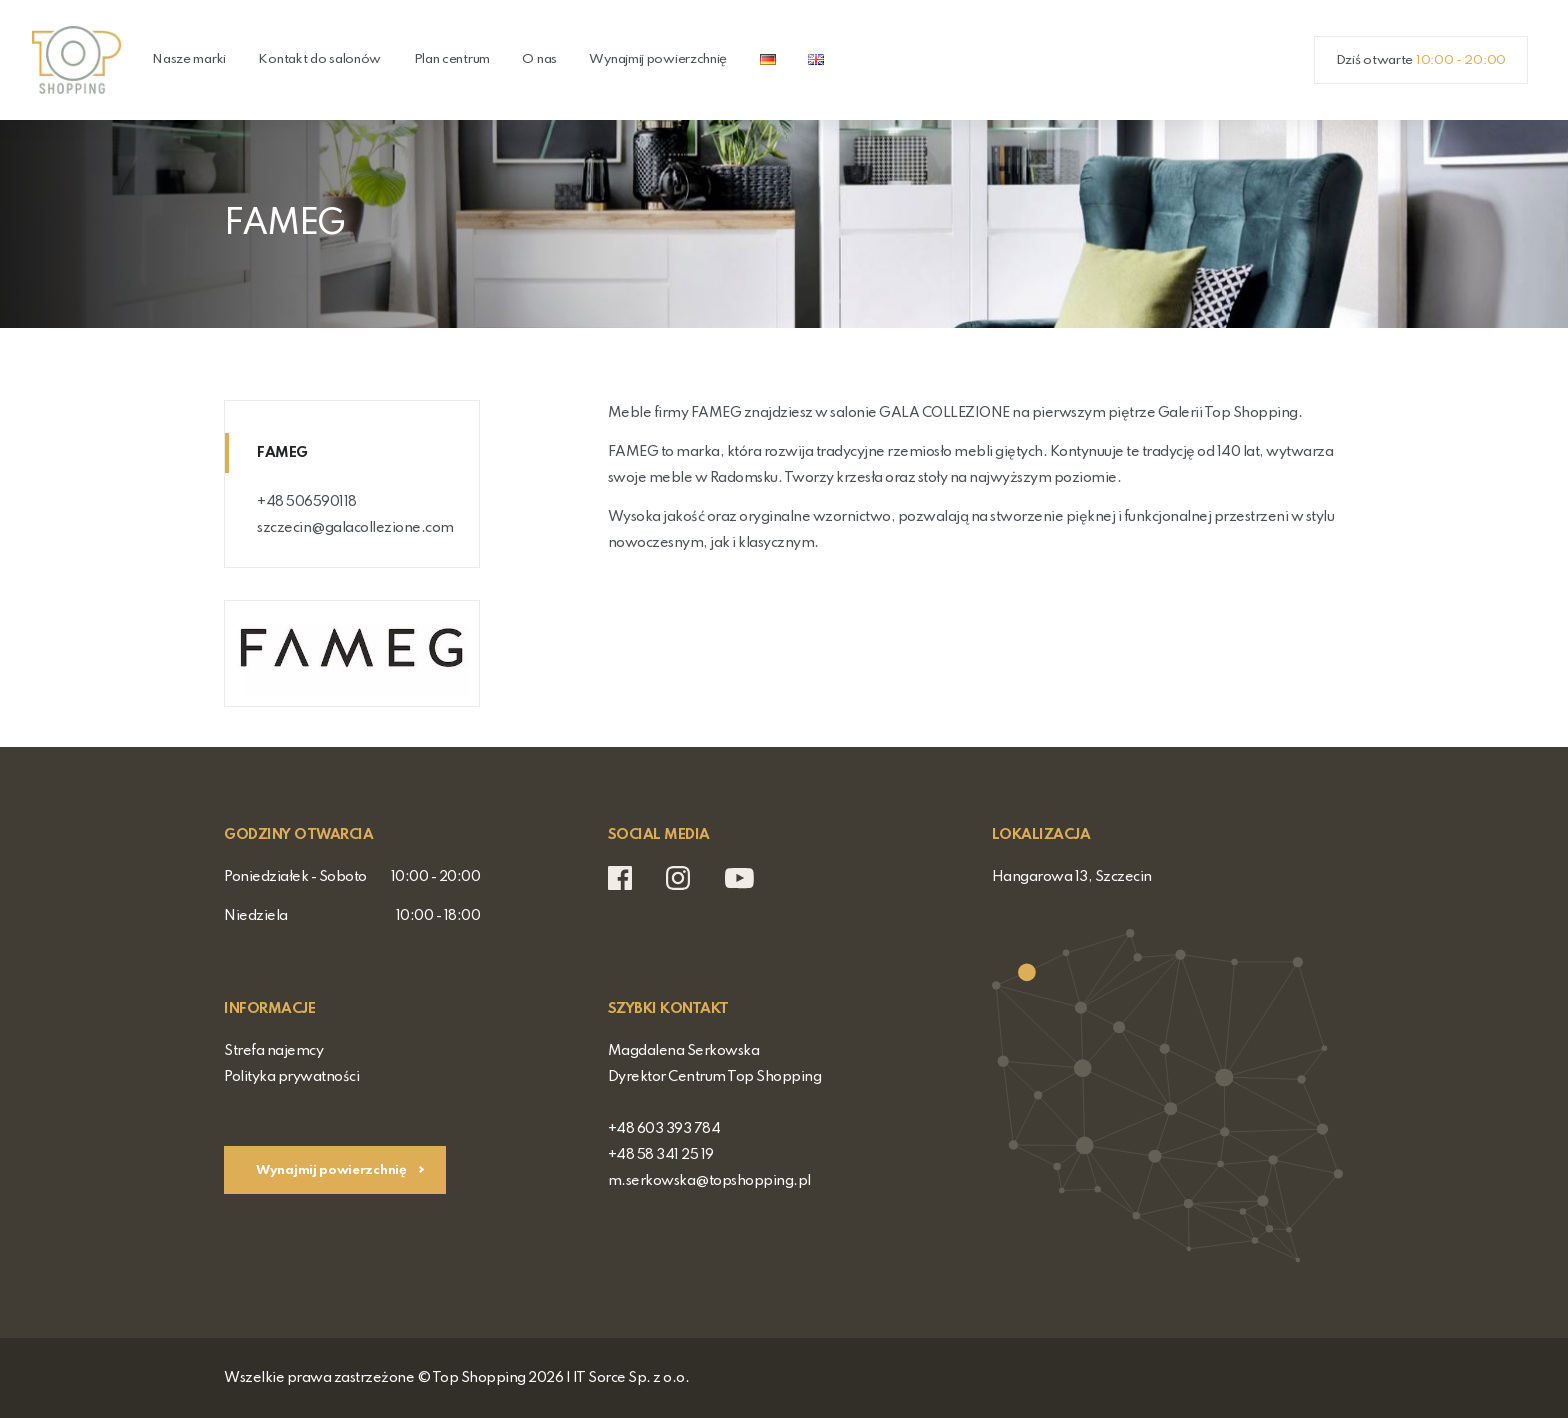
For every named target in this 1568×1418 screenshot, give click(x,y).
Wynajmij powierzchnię (658, 59)
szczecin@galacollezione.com (355, 528)
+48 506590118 (307, 502)
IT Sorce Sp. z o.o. (631, 1378)
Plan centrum (452, 59)
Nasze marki (189, 59)
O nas (539, 59)
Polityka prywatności (291, 1077)
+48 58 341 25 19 (661, 1155)
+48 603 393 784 (664, 1129)
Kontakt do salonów (319, 59)
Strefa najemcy (273, 1051)
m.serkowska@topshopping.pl (709, 1181)
